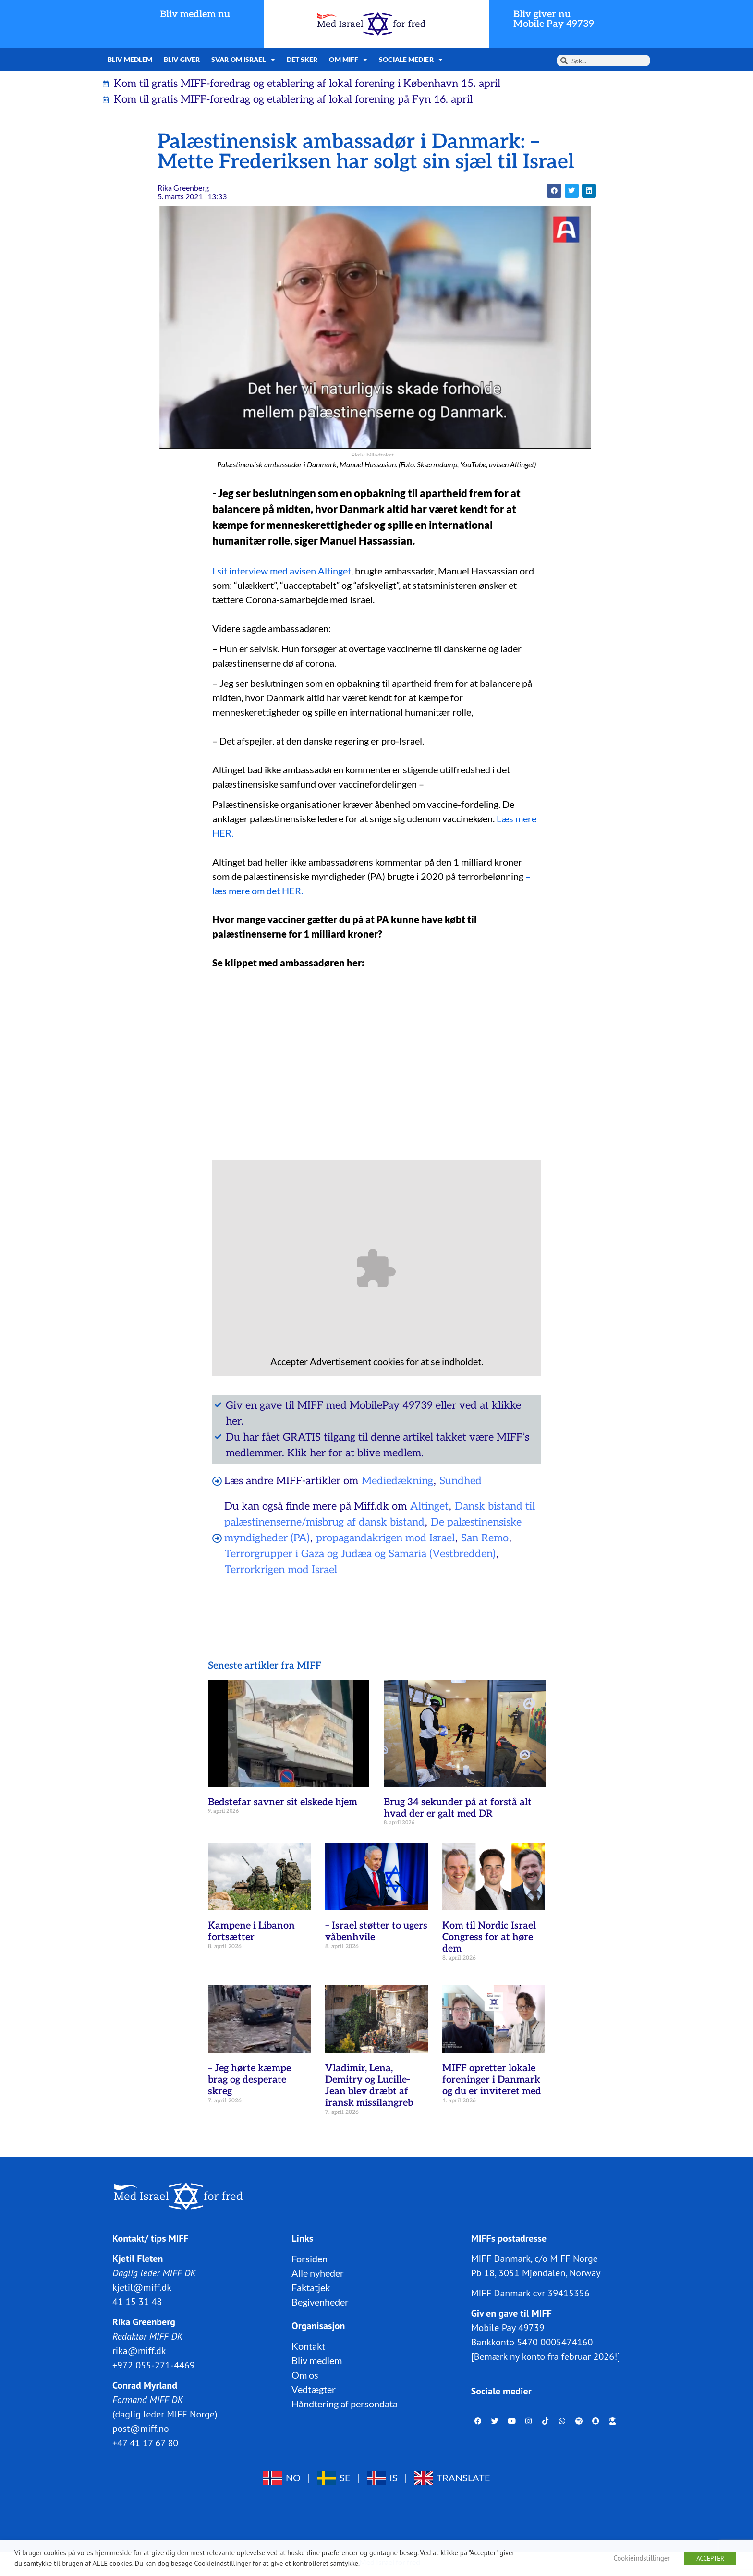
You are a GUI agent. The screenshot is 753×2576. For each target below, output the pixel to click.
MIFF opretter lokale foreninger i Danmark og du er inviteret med (491, 2080)
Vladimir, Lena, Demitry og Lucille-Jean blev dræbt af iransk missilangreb (369, 2086)
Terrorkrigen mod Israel (281, 1569)
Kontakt (308, 2346)
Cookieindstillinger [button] (642, 2558)
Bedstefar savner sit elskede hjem (282, 1802)
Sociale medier (411, 59)
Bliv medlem (130, 59)
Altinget (429, 1506)
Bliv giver (182, 59)
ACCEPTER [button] (710, 2558)
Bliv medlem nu (195, 14)
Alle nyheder (317, 2273)
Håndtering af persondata (344, 2403)
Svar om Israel (243, 59)
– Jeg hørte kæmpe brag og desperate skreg (249, 2080)
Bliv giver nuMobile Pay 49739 (553, 19)
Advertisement (340, 1361)
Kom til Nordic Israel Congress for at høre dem (489, 1937)
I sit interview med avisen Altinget (281, 570)
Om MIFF (348, 59)
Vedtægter (313, 2389)
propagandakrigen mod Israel (385, 1538)
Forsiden (309, 2258)
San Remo (485, 1538)
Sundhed (460, 1481)
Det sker (302, 59)
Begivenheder (320, 2301)
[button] (554, 191)
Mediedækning (397, 1481)
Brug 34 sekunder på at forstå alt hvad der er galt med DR (458, 1807)
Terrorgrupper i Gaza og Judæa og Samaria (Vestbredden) (360, 1554)
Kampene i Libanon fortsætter (251, 1931)
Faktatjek (310, 2287)
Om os (304, 2375)
